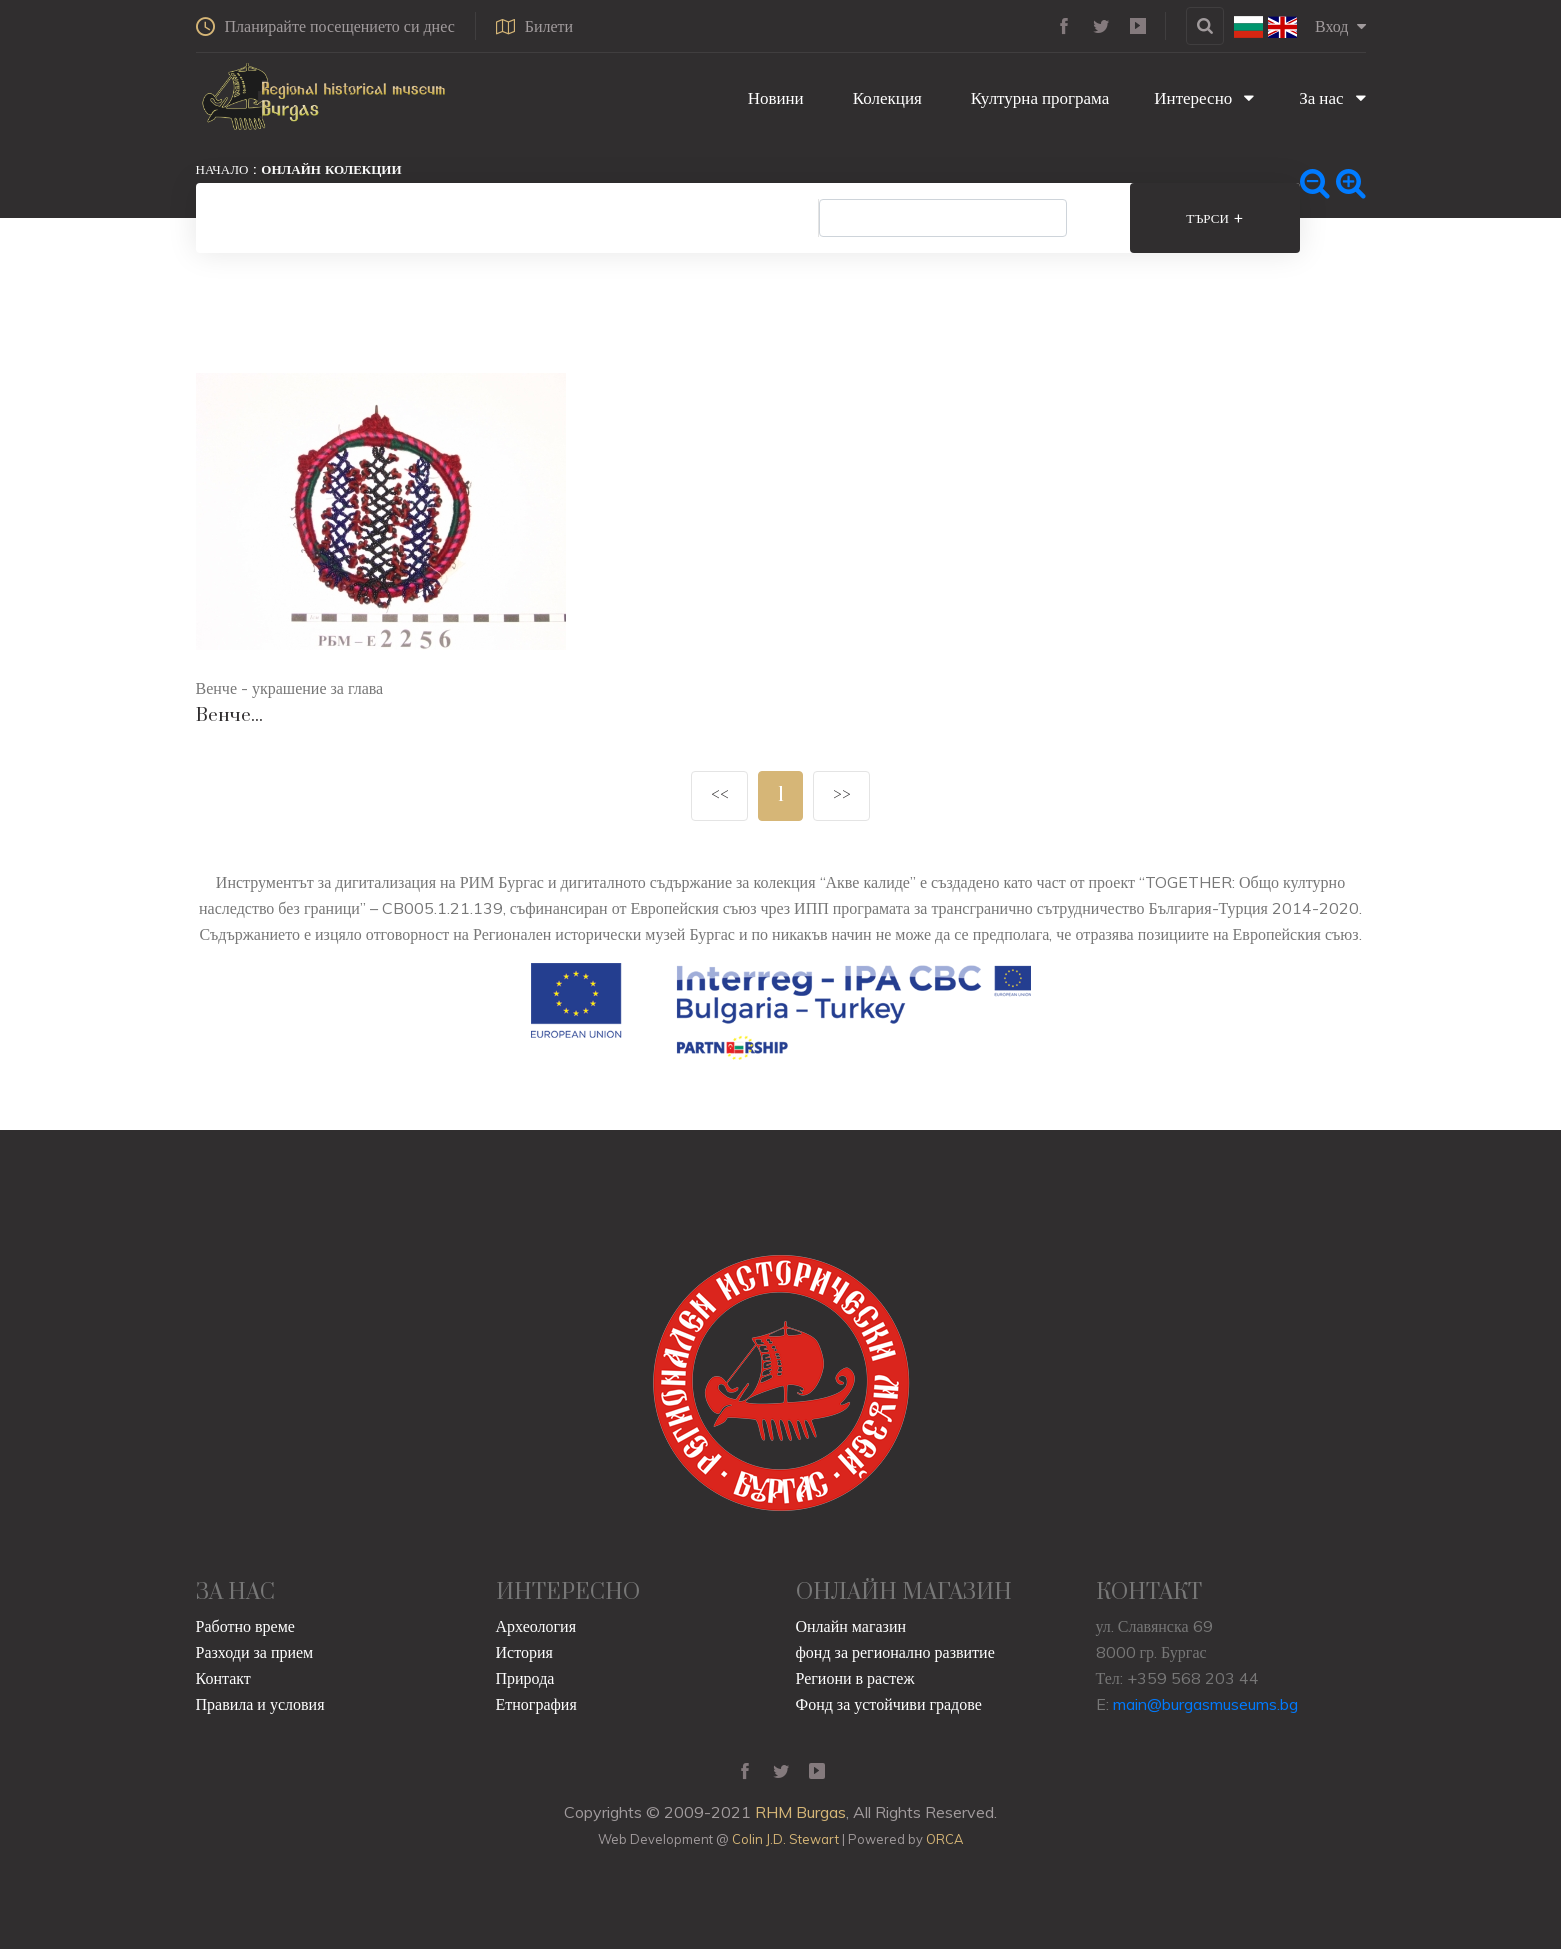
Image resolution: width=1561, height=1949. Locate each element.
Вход (1340, 26)
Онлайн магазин (851, 1626)
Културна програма (1038, 97)
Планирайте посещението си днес (325, 26)
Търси (1214, 218)
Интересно (1204, 97)
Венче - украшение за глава (290, 688)
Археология (536, 1626)
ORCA (944, 1839)
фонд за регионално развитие (895, 1652)
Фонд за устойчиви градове (889, 1704)
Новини (774, 97)
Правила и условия (260, 1704)
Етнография (536, 1704)
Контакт (223, 1678)
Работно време (245, 1626)
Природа (525, 1678)
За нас (1332, 97)
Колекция (885, 97)
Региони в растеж (855, 1678)
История (524, 1652)
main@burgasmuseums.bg (1205, 1704)
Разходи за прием (255, 1652)
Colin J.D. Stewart (785, 1839)
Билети (534, 26)
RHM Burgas (800, 1812)
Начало (222, 169)
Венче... (229, 715)
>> (842, 795)
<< (720, 795)
